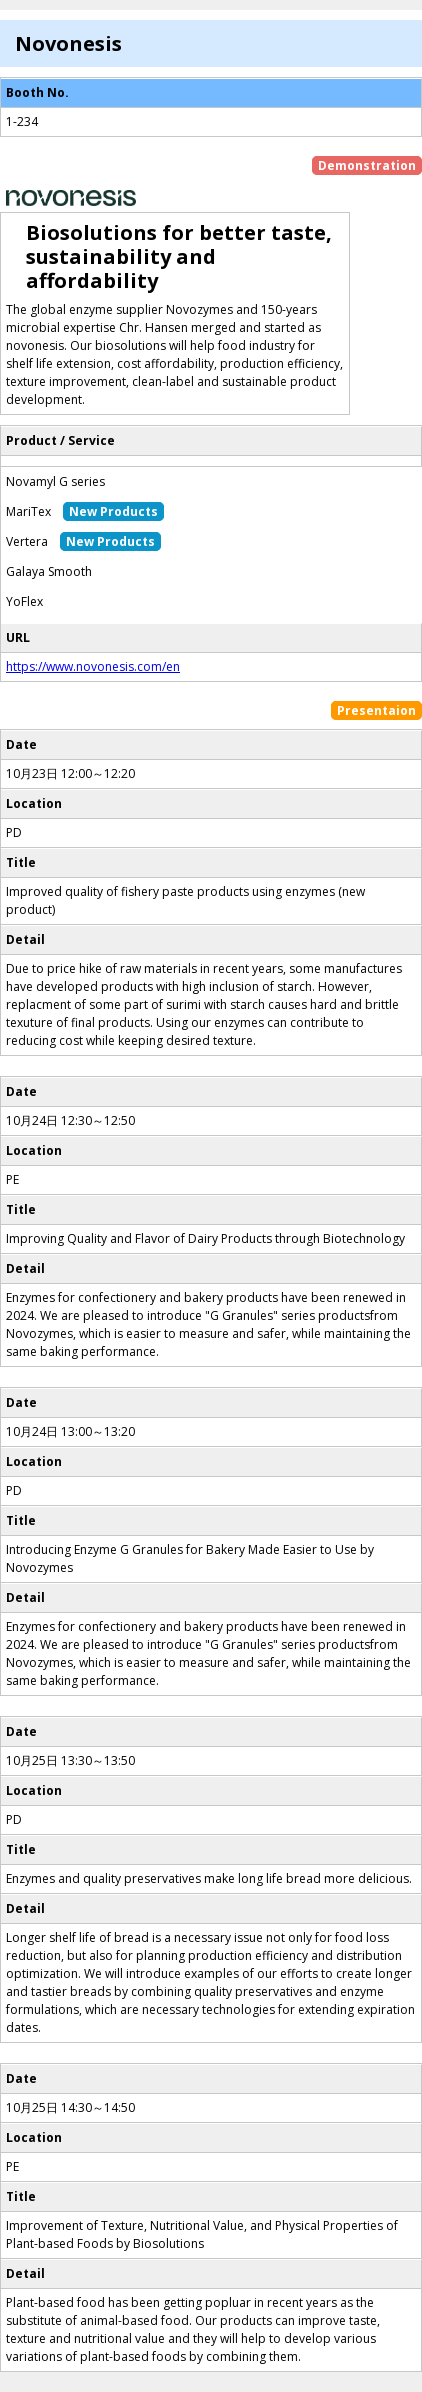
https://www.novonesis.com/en (93, 666)
